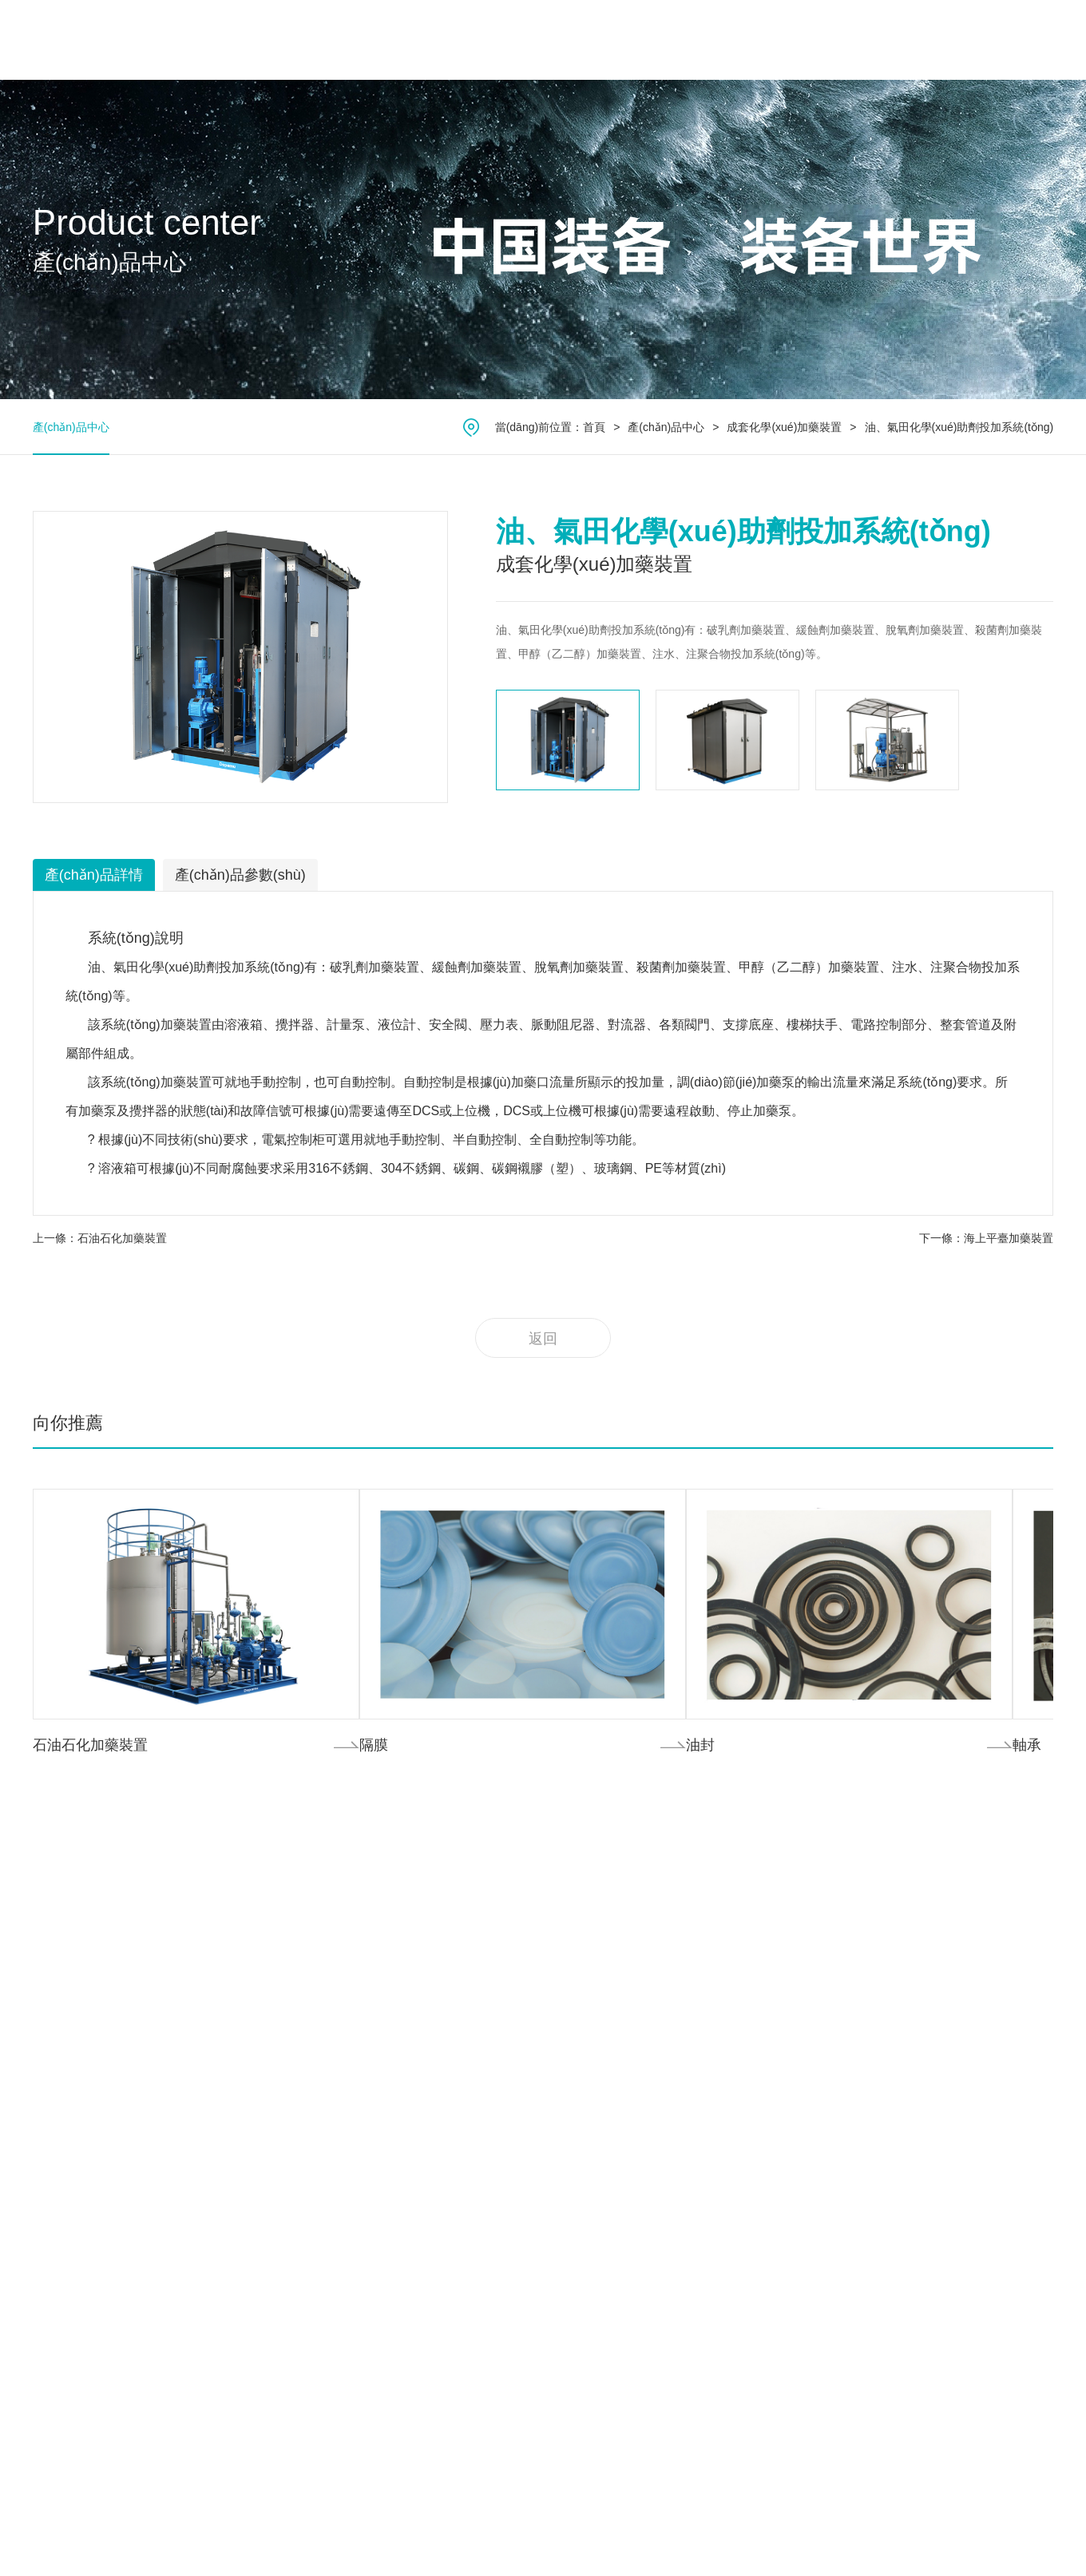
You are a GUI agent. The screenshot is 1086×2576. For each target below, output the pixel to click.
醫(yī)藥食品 (426, 2036)
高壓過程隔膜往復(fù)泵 (258, 2149)
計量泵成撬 (228, 2306)
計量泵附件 (228, 2328)
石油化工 (418, 1923)
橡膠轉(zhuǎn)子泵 (247, 2038)
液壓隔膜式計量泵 (244, 1923)
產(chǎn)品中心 (421, 39)
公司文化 (55, 1943)
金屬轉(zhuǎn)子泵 (247, 2014)
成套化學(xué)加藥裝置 (784, 427)
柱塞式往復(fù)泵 (241, 2172)
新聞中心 (787, 39)
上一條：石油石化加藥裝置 (100, 1238)
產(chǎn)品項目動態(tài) (802, 1923)
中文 (982, 40)
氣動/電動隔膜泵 (240, 2216)
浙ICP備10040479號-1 (917, 2517)
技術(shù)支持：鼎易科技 (990, 2532)
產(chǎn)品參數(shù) (240, 875)
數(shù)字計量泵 (240, 1967)
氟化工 (413, 1945)
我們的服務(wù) (625, 1921)
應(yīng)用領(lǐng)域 (557, 39)
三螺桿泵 (222, 2105)
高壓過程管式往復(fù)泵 (258, 2194)
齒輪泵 (216, 2127)
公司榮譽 (55, 1966)
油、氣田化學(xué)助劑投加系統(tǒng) (959, 427)
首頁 (205, 39)
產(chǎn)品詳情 (94, 875)
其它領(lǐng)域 (431, 2082)
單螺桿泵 (222, 2060)
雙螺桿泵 (222, 2082)
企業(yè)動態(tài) (784, 1945)
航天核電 (418, 1990)
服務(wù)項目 (620, 1943)
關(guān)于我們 (298, 39)
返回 (543, 1339)
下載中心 (609, 1966)
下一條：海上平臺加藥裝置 (986, 1238)
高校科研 (418, 2058)
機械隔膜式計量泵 (244, 1945)
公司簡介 (55, 1921)
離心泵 (216, 2351)
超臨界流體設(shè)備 (251, 2261)
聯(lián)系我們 (889, 39)
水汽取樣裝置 (233, 2283)
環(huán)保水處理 (440, 1967)
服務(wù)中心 (688, 39)
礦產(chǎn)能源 (434, 2014)
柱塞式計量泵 (233, 1990)
